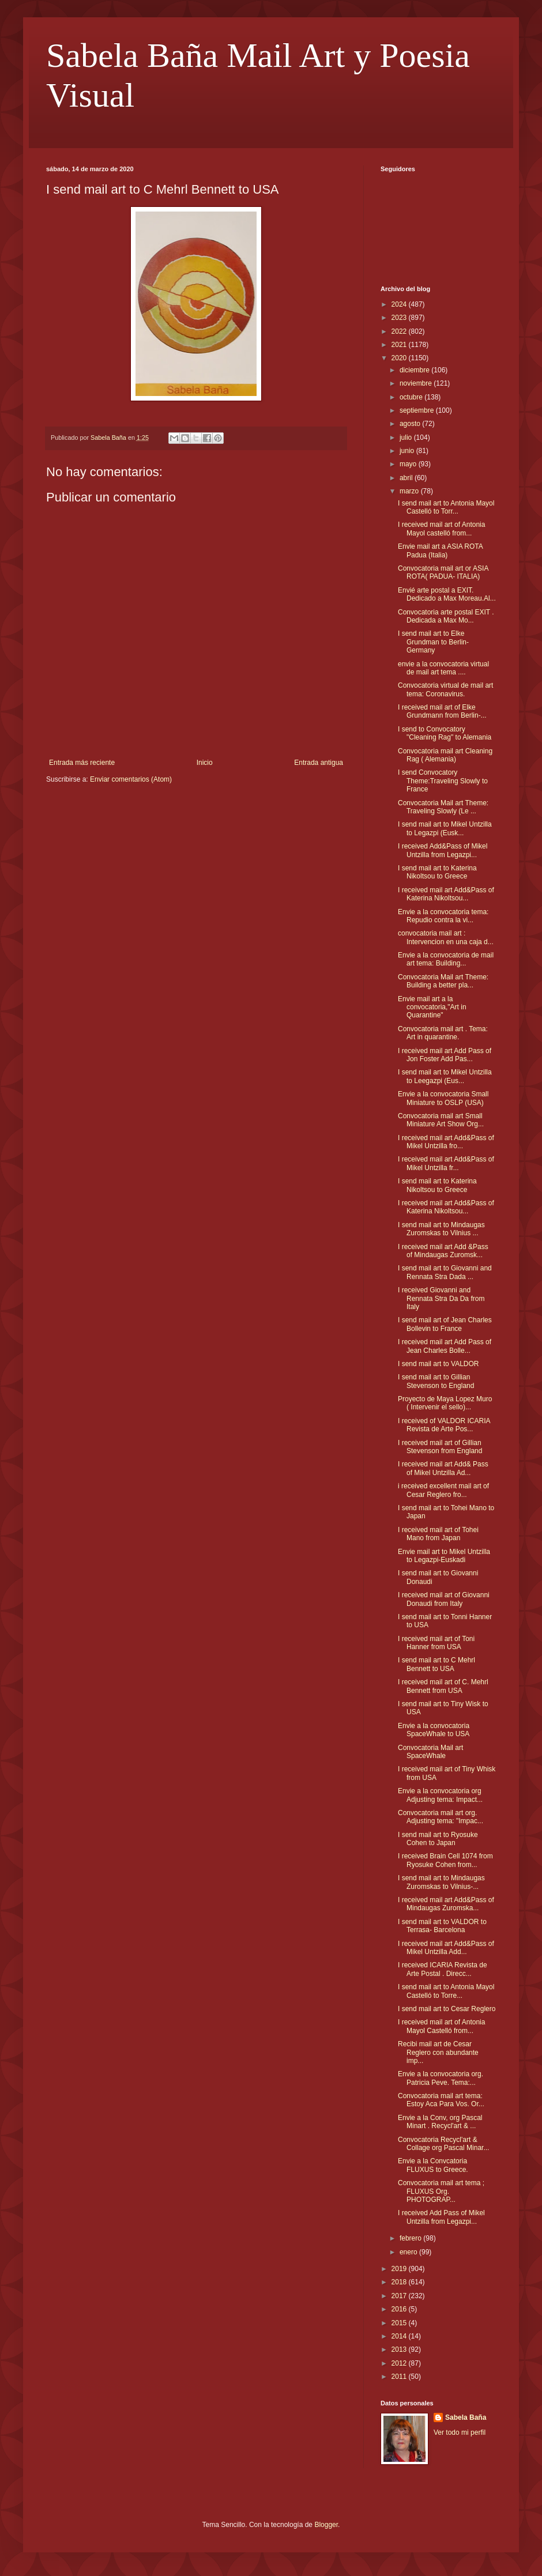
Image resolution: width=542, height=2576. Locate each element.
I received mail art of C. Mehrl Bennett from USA (443, 1686)
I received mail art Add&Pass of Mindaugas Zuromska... (446, 1904)
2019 (400, 2269)
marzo (410, 491)
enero (409, 2252)
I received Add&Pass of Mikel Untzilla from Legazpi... (442, 850)
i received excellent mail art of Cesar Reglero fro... (443, 1490)
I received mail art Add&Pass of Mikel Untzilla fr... (446, 1163)
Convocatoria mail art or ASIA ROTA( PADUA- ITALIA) (443, 572)
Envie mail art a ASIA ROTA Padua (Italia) (440, 550)
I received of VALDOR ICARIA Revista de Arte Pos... (444, 1425)
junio (408, 451)
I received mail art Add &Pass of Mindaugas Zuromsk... (443, 1251)
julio (407, 437)
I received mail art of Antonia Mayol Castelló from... (441, 2026)
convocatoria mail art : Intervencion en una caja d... (446, 937)
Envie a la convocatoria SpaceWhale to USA (433, 1730)
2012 (400, 2363)
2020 (400, 358)
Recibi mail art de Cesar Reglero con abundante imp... (438, 2052)
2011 (400, 2377)
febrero (411, 2238)
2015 (400, 2323)
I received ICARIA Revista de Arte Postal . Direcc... (442, 1969)
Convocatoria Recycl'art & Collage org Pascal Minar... (443, 2144)
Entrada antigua (318, 763)
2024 (400, 304)
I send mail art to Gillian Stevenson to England (436, 1381)
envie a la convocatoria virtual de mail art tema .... (443, 668)
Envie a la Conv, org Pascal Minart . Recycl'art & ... (440, 2122)
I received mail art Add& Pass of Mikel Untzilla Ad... (443, 1468)
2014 (400, 2336)
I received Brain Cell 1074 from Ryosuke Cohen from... (445, 1860)
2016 (400, 2309)
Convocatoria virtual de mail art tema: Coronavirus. (445, 689)
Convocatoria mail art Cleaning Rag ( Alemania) (445, 755)
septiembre (418, 410)
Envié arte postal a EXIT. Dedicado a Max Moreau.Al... (447, 594)
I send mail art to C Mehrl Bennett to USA (436, 1664)
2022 (400, 331)
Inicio (205, 763)
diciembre (415, 370)
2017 (400, 2296)
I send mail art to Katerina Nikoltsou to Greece (437, 872)
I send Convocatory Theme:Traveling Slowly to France (443, 780)
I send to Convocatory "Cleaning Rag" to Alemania (444, 733)
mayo (409, 464)
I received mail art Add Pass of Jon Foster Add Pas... (444, 1055)
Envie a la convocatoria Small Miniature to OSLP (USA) (443, 1098)
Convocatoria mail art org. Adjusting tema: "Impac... (440, 1817)
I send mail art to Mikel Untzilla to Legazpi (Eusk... (445, 828)
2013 (400, 2349)
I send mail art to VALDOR (438, 1364)
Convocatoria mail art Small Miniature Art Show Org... (441, 1120)
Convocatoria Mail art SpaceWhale (430, 1752)
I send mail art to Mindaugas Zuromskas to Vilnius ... (441, 1229)
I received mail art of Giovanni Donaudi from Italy (444, 1599)
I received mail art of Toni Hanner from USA (436, 1643)
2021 (400, 345)
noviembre (417, 383)
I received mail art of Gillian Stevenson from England (440, 1447)
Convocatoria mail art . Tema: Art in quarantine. (443, 1033)
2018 (400, 2282)
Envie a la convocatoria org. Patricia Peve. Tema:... (440, 2078)
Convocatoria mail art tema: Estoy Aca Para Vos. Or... (441, 2100)
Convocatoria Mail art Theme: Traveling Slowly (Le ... (443, 807)
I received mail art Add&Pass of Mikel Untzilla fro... (446, 1142)
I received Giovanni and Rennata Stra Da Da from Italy (441, 1298)
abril (407, 478)
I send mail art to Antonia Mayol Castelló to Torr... (446, 507)
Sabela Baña (465, 2417)
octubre (412, 397)
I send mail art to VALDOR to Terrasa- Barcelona (442, 1926)
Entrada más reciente (82, 763)
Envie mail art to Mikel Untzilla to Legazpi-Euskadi (444, 1556)
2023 (400, 318)
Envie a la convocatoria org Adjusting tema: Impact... (440, 1795)
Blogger (326, 2525)
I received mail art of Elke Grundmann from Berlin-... (442, 711)
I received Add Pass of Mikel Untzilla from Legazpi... (441, 2217)
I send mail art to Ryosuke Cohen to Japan (438, 1839)
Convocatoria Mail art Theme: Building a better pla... (443, 981)
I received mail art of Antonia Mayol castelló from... (441, 529)
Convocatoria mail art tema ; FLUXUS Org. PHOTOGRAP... (441, 2191)
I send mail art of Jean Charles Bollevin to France (445, 1324)
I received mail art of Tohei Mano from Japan (438, 1534)
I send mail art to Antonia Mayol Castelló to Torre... (446, 1991)
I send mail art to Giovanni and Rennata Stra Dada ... (445, 1272)
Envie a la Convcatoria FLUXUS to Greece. (433, 2165)
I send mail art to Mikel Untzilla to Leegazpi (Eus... (445, 1076)
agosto (411, 424)
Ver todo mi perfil (459, 2432)
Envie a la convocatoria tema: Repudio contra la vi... (443, 916)
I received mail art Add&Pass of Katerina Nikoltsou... (446, 894)
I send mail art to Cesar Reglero (446, 2009)
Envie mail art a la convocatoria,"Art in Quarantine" (432, 1007)
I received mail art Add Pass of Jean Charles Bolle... (444, 1346)
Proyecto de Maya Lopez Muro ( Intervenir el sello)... (445, 1403)
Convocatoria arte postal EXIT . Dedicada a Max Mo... (446, 616)
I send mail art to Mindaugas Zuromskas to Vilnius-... (441, 1882)
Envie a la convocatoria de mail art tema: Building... (446, 959)
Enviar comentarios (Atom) (131, 779)
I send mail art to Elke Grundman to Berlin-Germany (433, 641)
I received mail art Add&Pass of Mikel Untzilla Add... (446, 1948)
